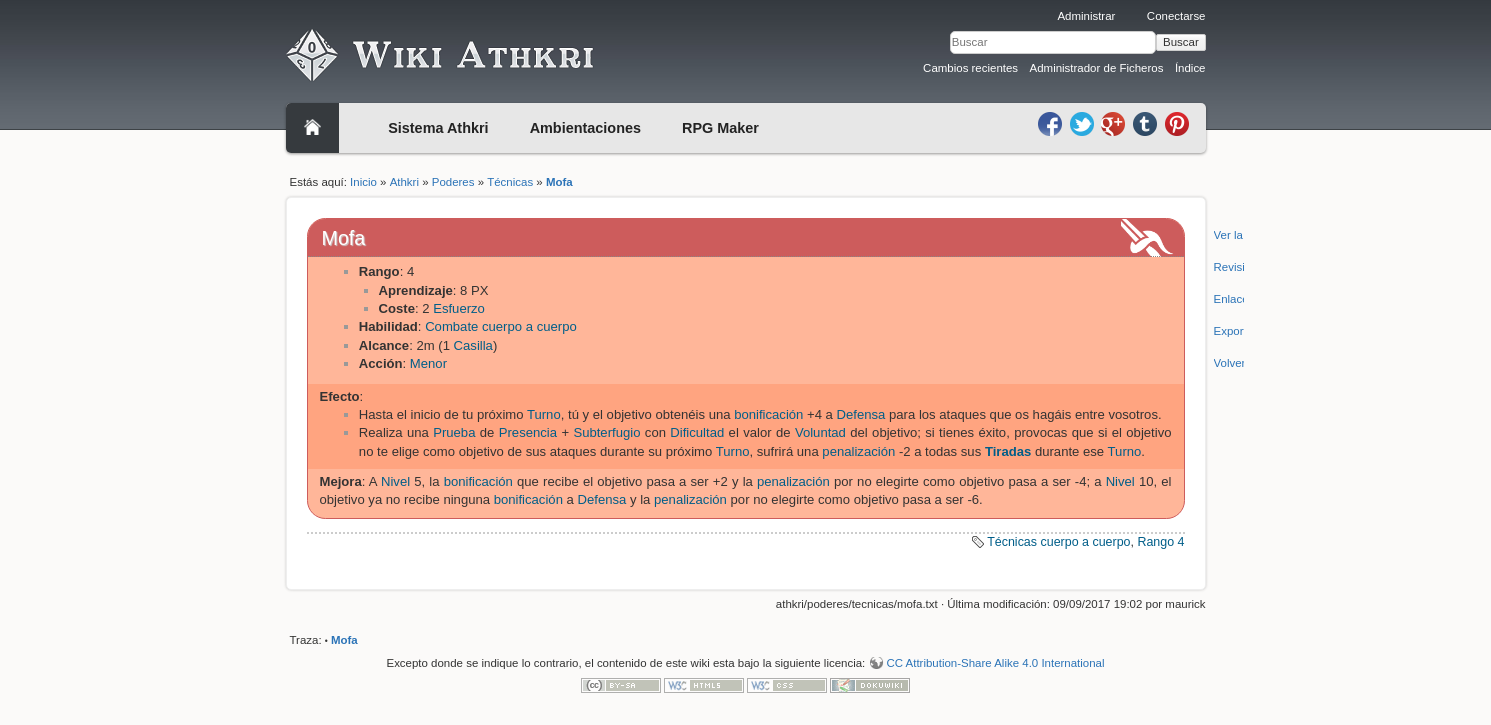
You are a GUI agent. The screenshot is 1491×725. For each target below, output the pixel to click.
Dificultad (697, 432)
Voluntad (820, 432)
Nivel (395, 481)
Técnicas (510, 182)
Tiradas (1008, 451)
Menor (428, 363)
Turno (544, 414)
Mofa (559, 182)
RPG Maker (720, 128)
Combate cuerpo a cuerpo (501, 326)
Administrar (1086, 16)
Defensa (861, 414)
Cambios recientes (970, 68)
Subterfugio (606, 432)
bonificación (768, 414)
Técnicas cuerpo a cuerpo (1058, 542)
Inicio (363, 182)
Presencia (528, 432)
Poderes (453, 182)
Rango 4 (1160, 542)
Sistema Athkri (438, 128)
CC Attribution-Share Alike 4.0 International (995, 663)
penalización (858, 451)
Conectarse (1176, 16)
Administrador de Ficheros (1097, 68)
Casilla (473, 345)
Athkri (404, 182)
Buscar (1181, 42)
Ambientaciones (585, 128)
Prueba (454, 432)
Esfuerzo (459, 308)
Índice (1190, 68)
